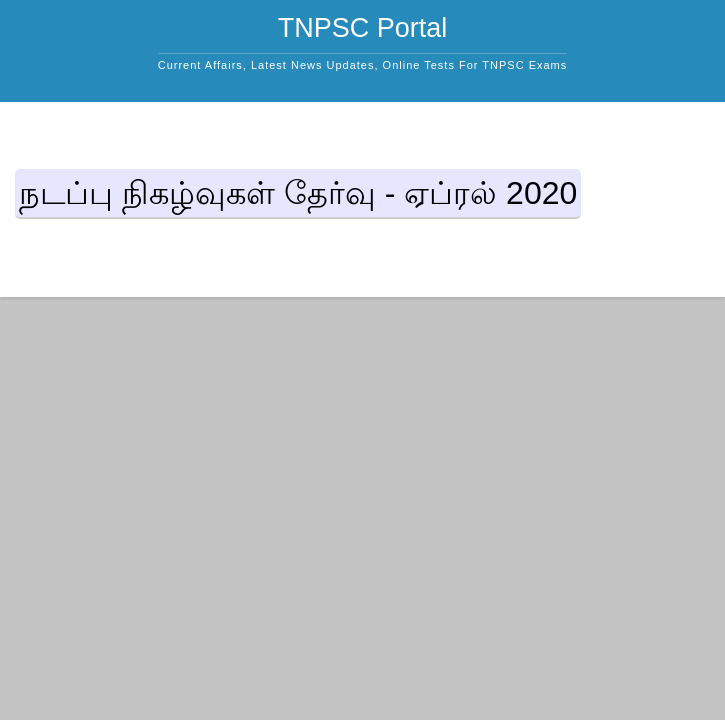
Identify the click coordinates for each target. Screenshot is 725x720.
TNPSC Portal (363, 28)
